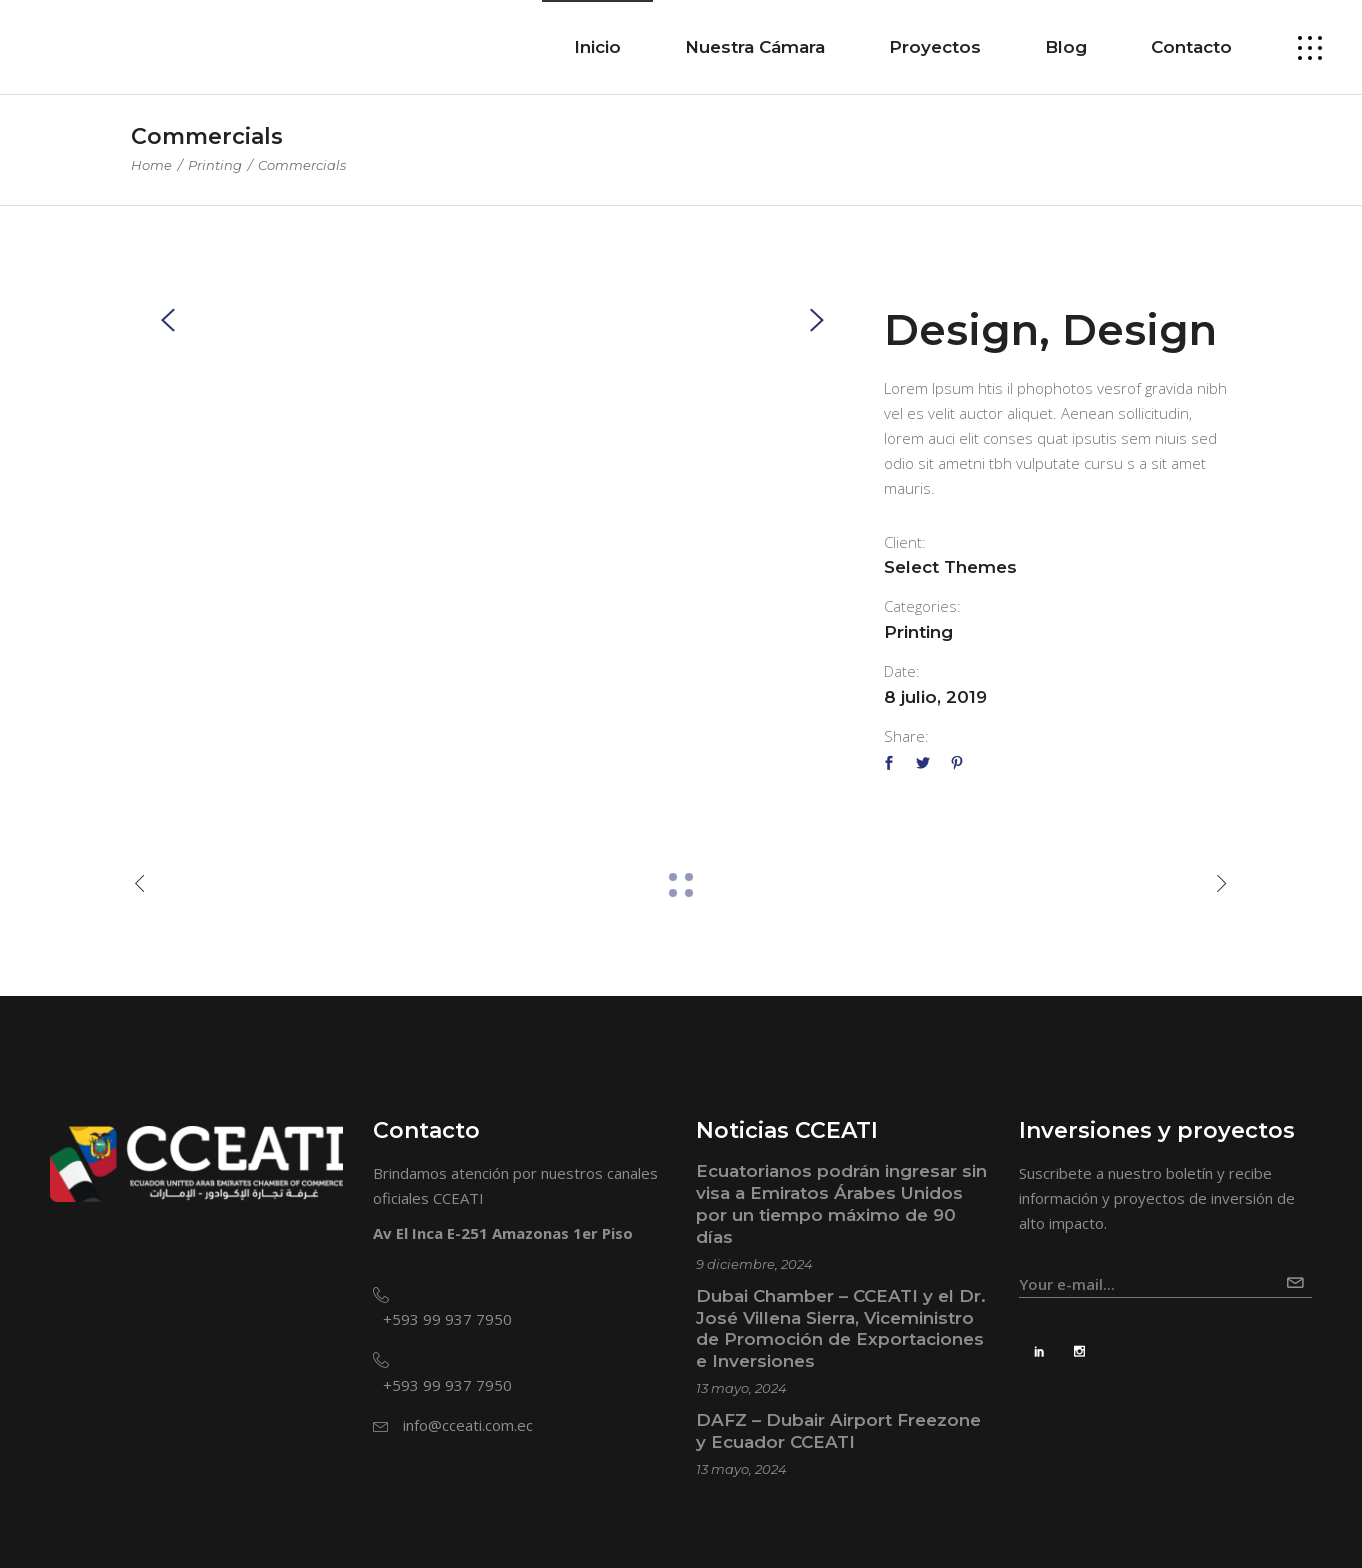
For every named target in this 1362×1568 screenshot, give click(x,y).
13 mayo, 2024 (741, 1388)
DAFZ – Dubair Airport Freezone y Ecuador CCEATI (838, 1431)
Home (151, 165)
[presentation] (168, 319)
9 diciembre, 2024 (754, 1264)
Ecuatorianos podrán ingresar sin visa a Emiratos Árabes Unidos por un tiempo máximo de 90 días (841, 1204)
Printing (215, 165)
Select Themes (950, 567)
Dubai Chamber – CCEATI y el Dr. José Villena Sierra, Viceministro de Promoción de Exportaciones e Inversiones (841, 1329)
